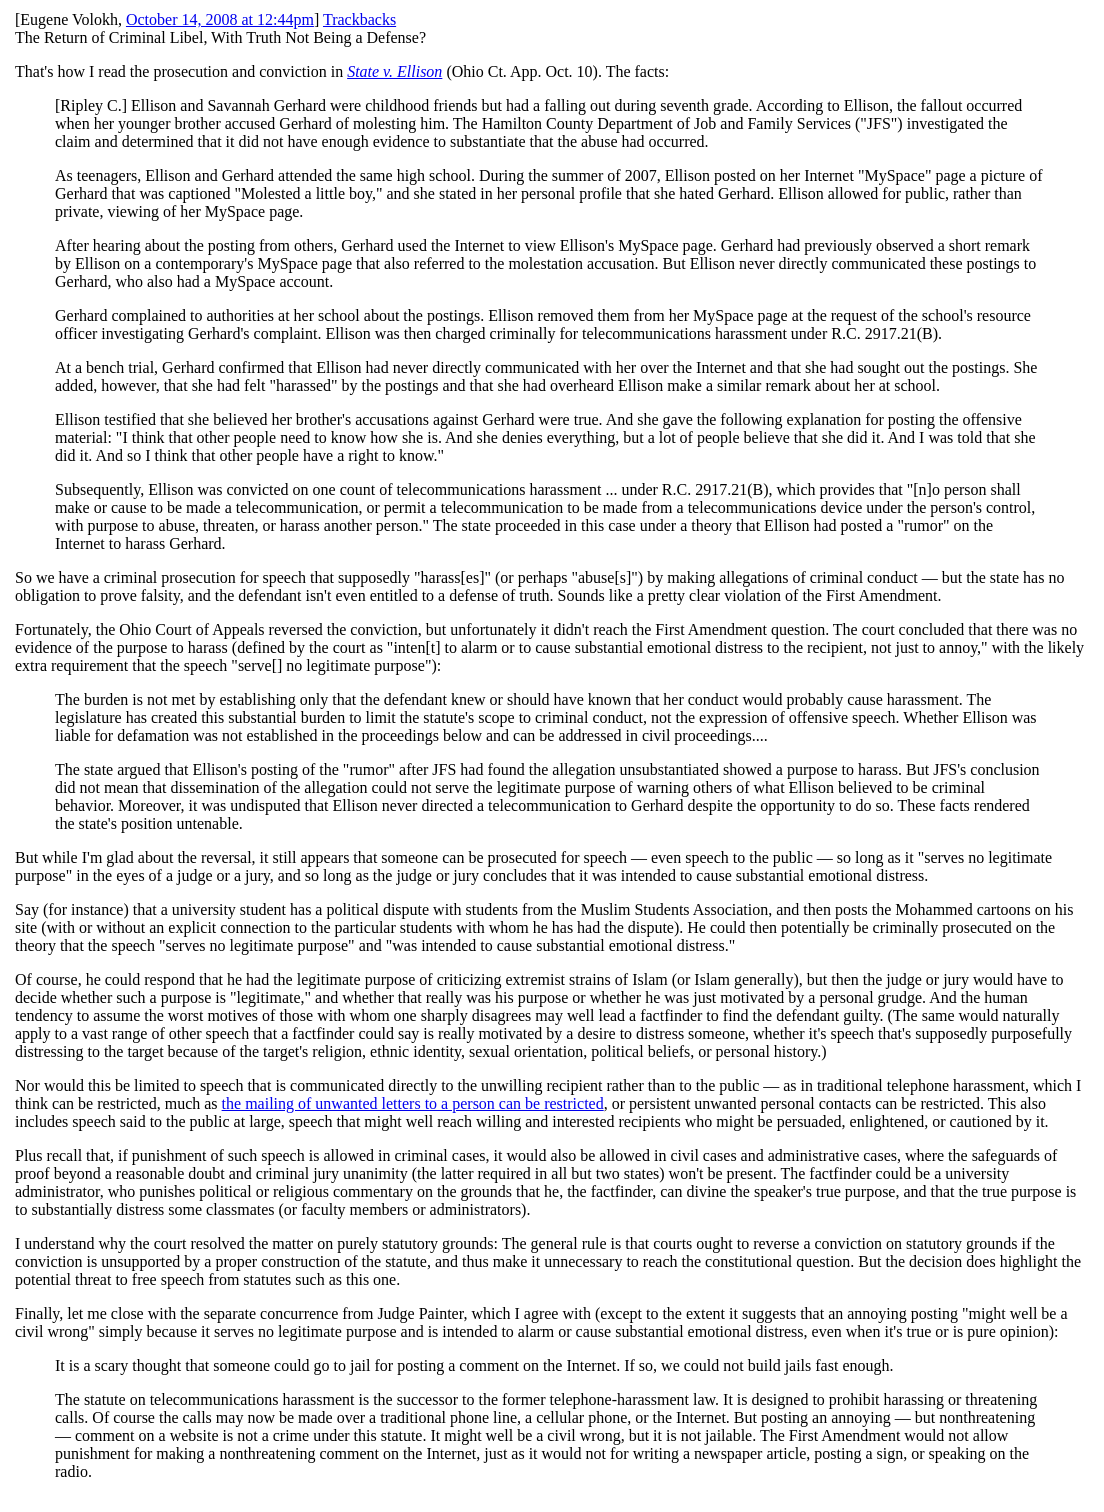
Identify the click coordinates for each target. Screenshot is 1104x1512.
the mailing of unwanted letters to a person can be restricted (413, 1103)
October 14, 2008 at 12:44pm (220, 19)
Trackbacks (359, 19)
